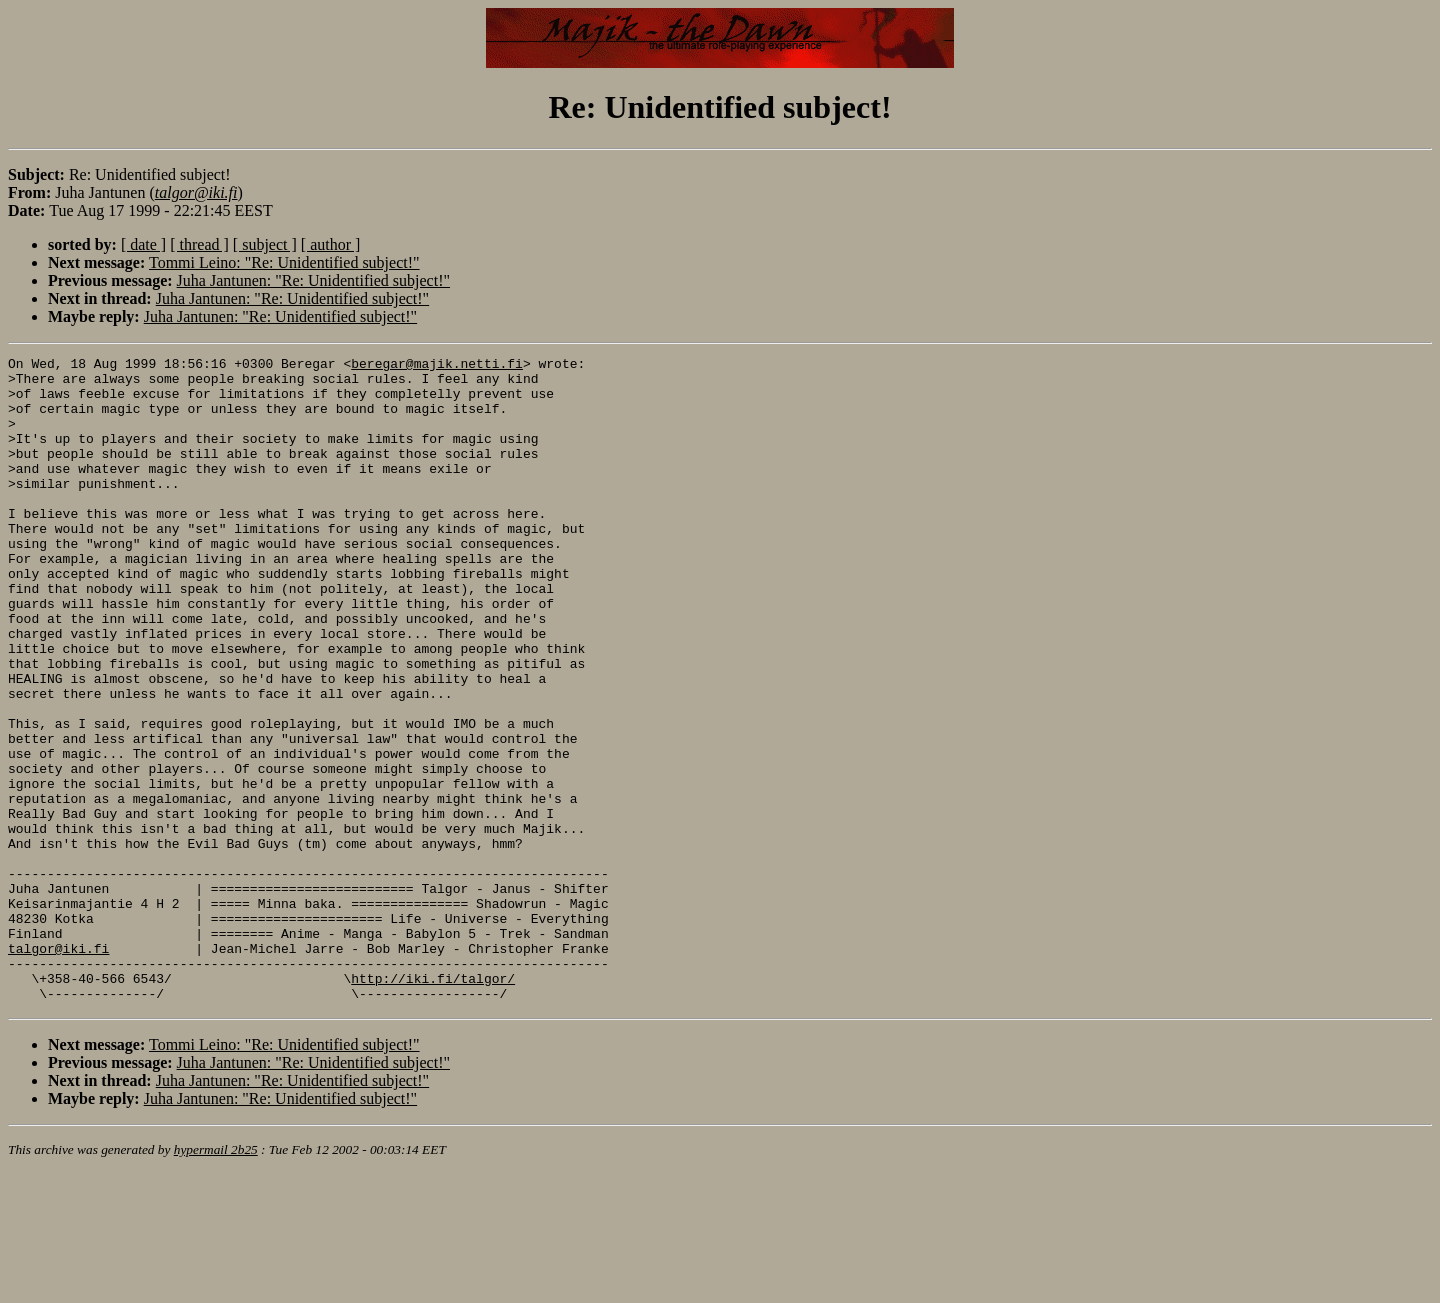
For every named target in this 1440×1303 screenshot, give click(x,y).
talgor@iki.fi (58, 1068)
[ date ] (143, 244)
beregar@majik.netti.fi (437, 366)
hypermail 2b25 (216, 1278)
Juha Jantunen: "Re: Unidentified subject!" (313, 280)
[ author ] (331, 244)
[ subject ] (265, 244)
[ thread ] (199, 244)
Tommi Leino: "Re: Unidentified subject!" (284, 262)
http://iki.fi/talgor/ (433, 1104)
